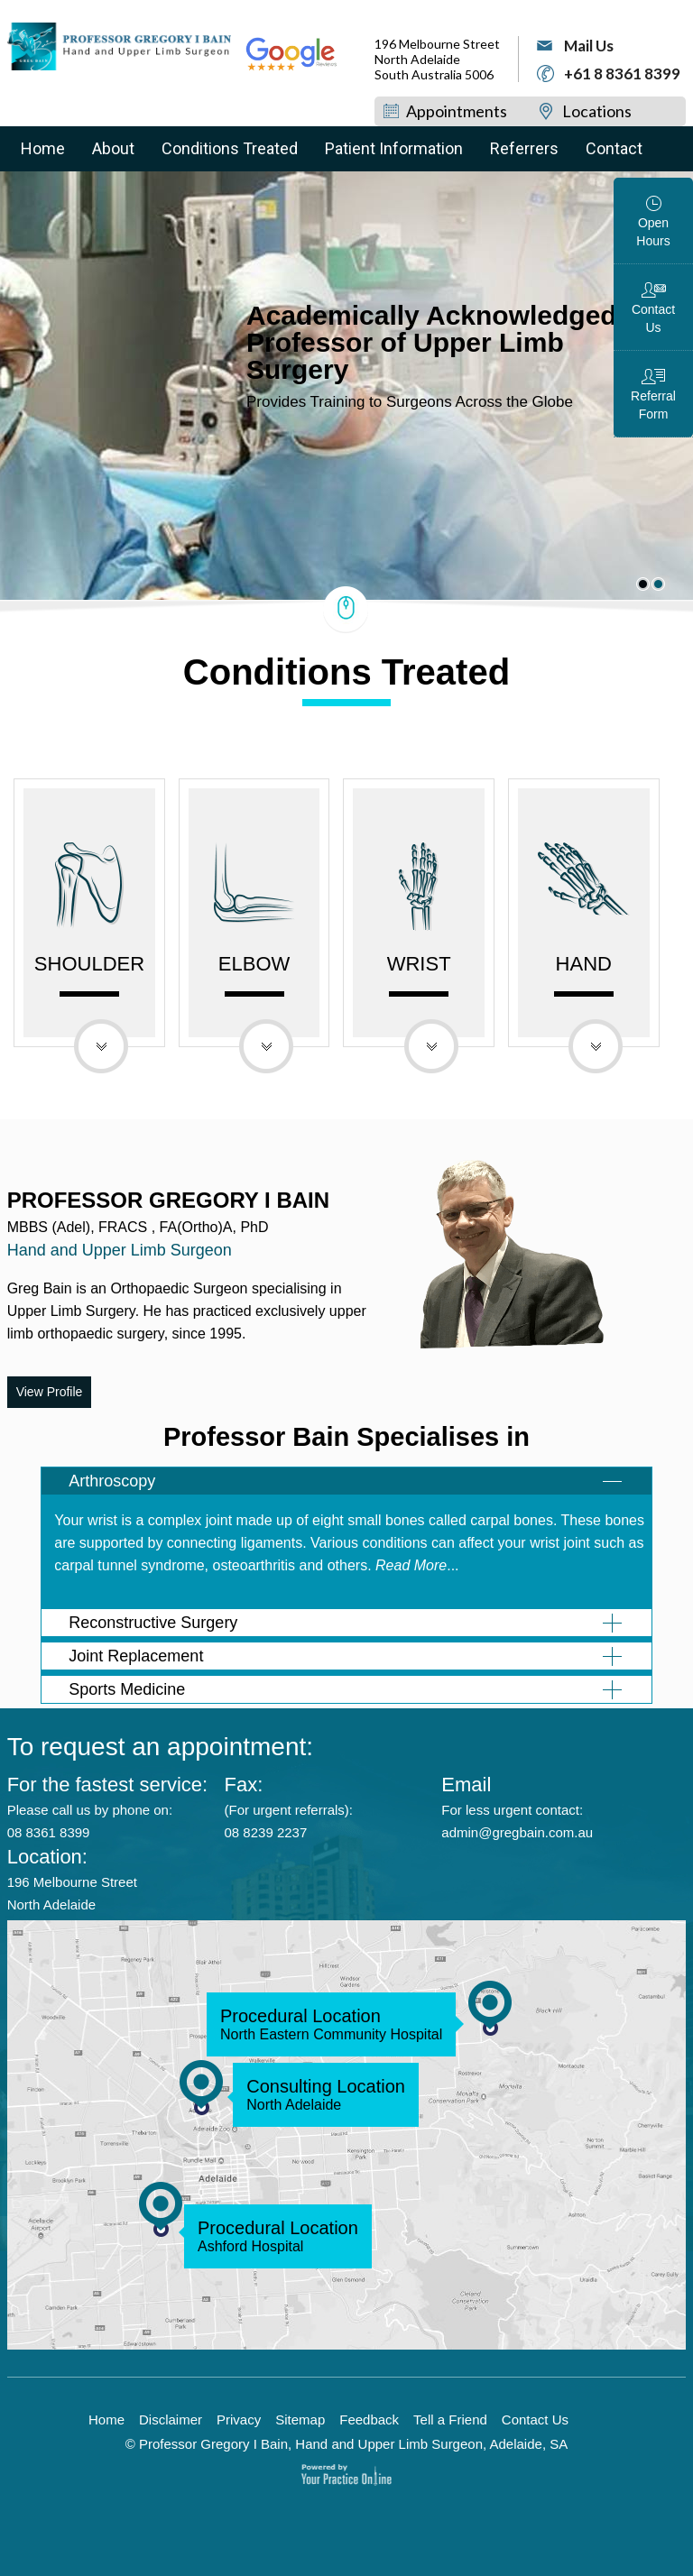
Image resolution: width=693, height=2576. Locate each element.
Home (43, 148)
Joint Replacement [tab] (136, 1656)
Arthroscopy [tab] (112, 1481)
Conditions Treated (230, 148)
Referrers (524, 148)
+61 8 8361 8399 (622, 73)
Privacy (239, 2420)
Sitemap (300, 2420)
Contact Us (653, 318)
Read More (411, 1565)
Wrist (419, 974)
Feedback (369, 2420)
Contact (614, 148)
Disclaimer (170, 2420)
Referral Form (653, 405)
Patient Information (394, 148)
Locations (597, 111)
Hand (584, 974)
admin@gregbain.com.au (517, 1832)
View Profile (49, 1392)
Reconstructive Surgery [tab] (153, 1623)
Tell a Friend (450, 2420)
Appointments (456, 111)
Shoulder (89, 974)
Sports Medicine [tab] (127, 1689)
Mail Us (589, 45)
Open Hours (653, 232)
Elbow (254, 974)
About (113, 148)
